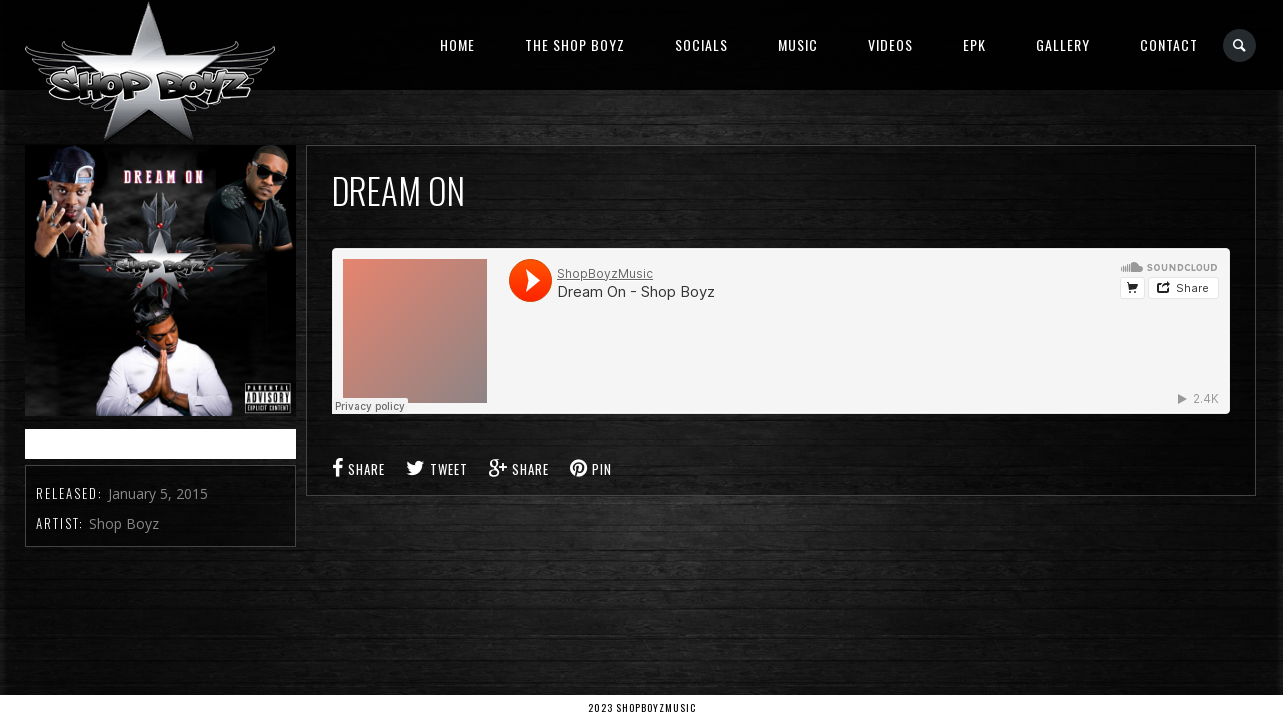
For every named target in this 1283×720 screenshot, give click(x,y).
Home (457, 44)
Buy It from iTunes (160, 443)
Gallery (1063, 44)
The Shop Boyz (575, 44)
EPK (974, 44)
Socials (701, 44)
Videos (890, 44)
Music (798, 44)
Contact (1169, 44)
